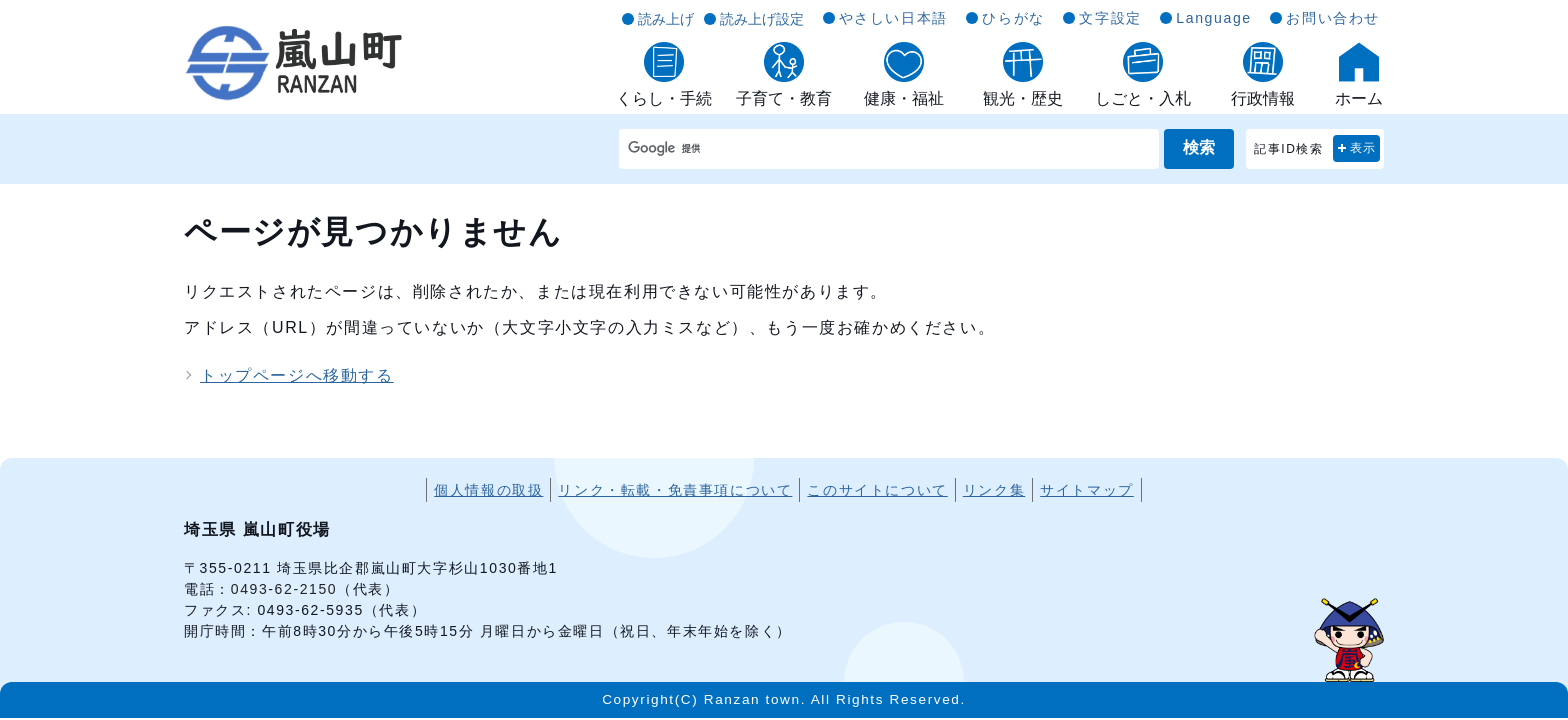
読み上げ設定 (762, 19)
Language (1213, 18)
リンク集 (994, 490)
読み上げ (666, 19)
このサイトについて (877, 490)
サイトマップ (1087, 490)
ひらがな (1013, 18)
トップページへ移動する (297, 375)
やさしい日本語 (893, 18)
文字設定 (1110, 18)
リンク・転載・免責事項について (675, 490)
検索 (1199, 147)
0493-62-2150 (284, 589)
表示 (1363, 148)
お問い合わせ (1333, 18)
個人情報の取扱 (488, 490)
